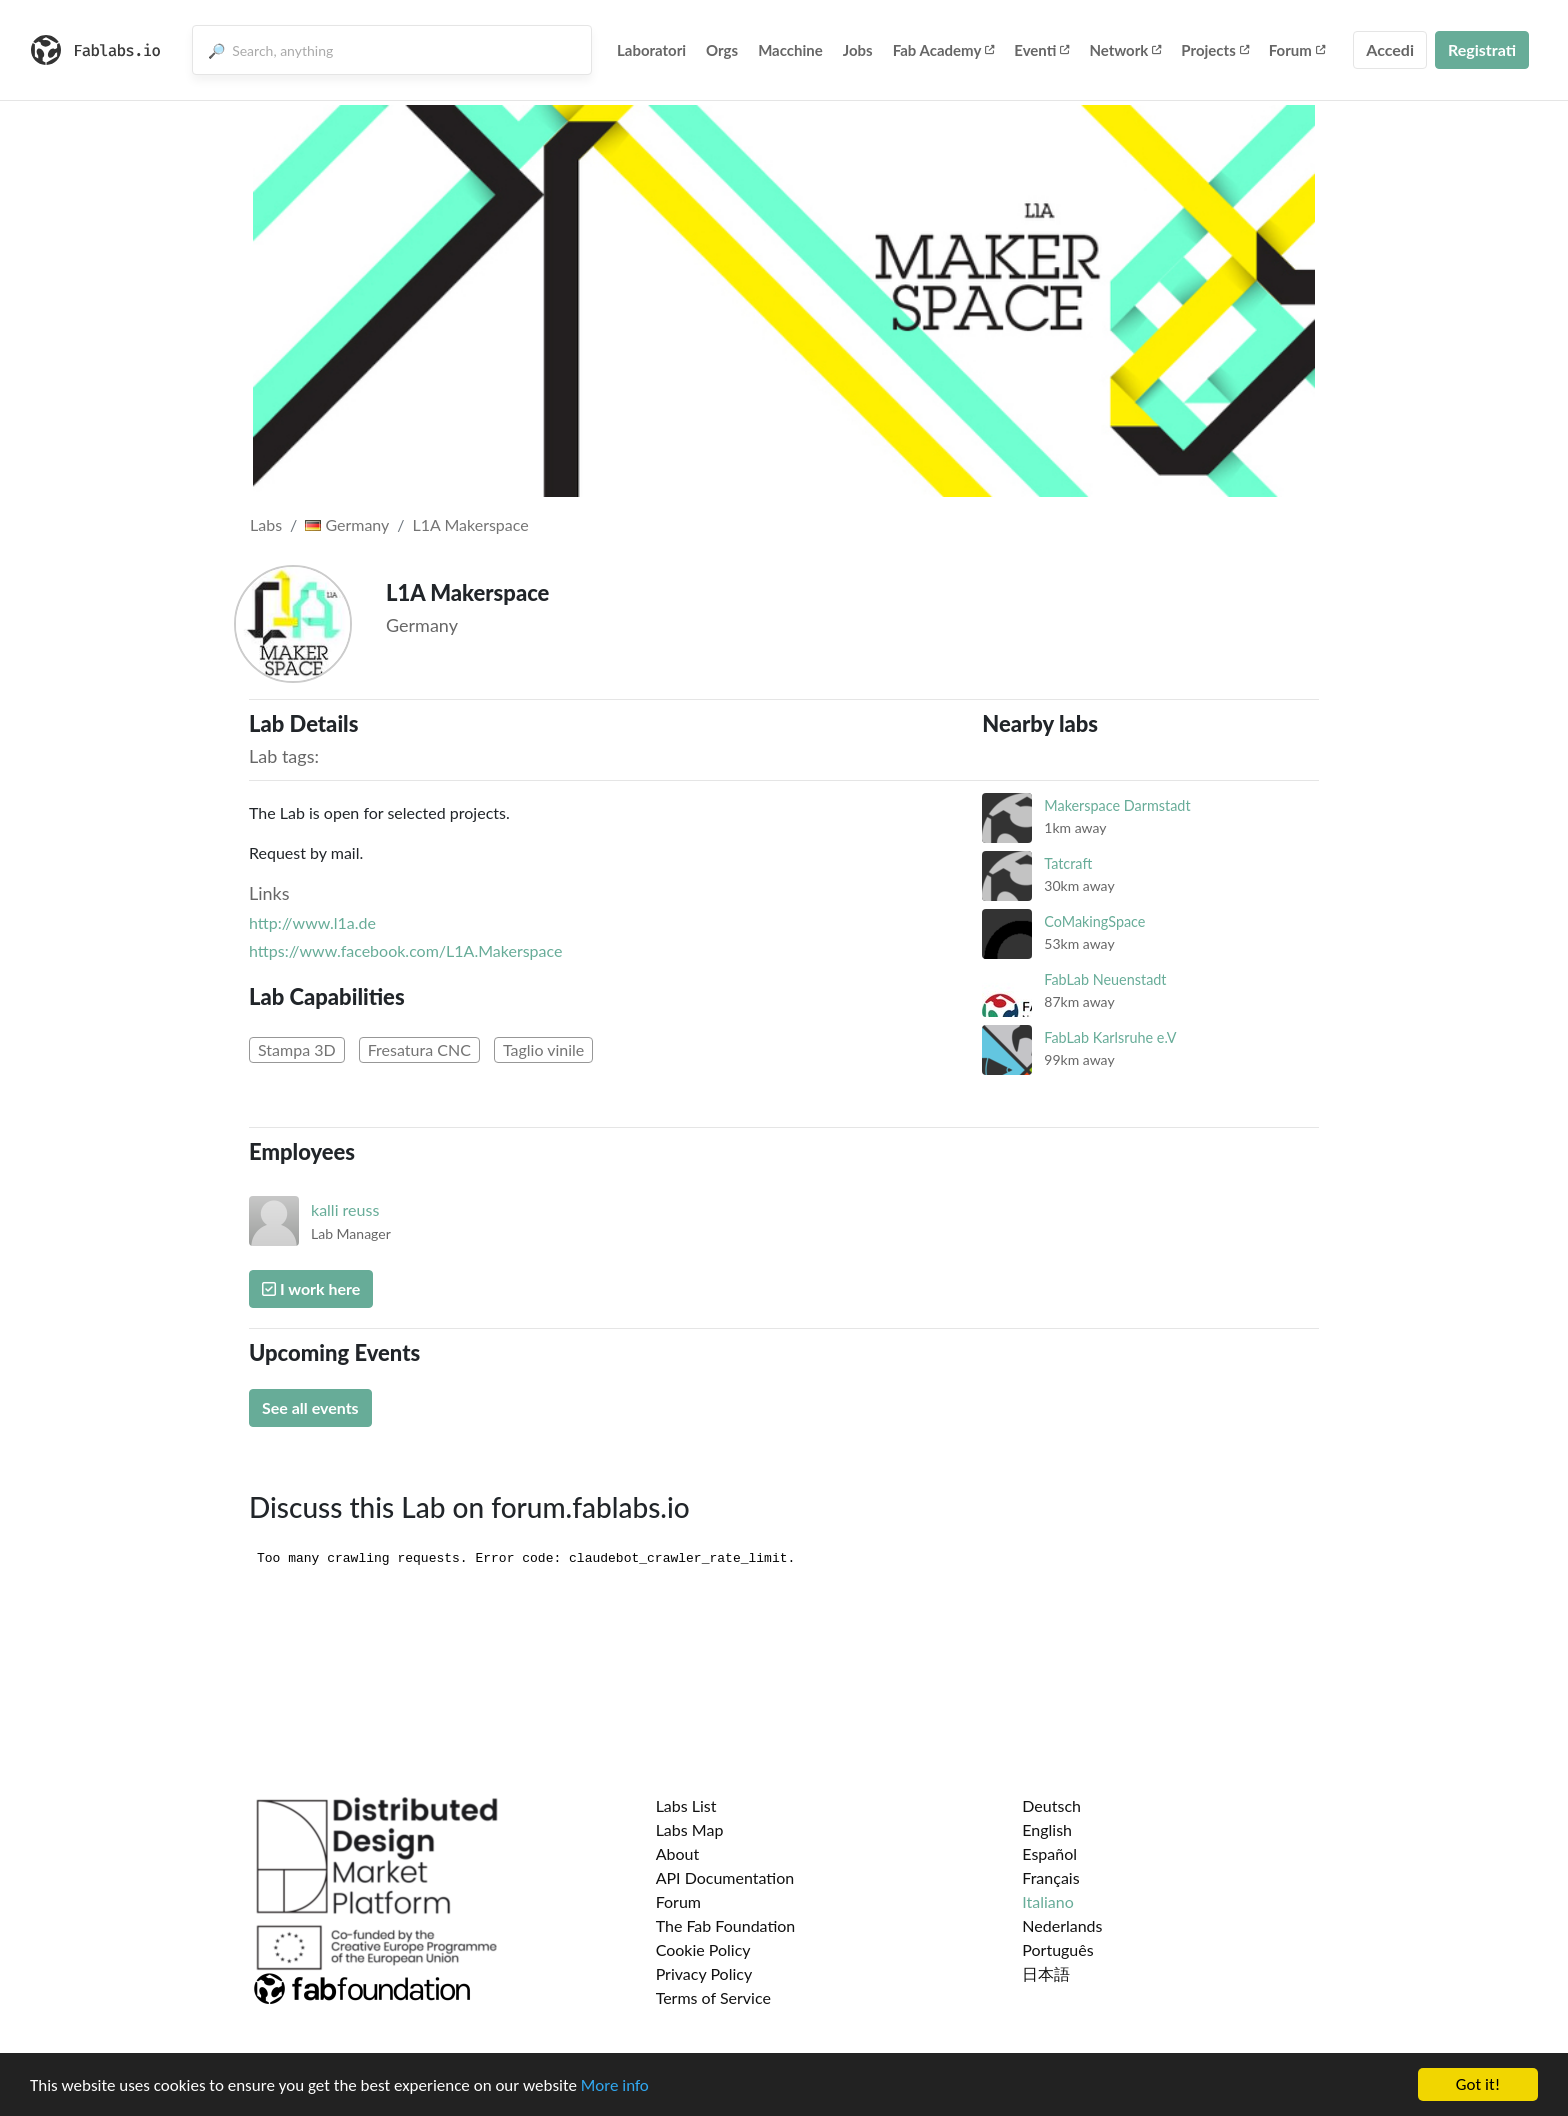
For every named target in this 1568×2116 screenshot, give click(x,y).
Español (1049, 1853)
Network (1125, 50)
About (678, 1853)
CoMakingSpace (1094, 921)
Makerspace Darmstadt (1117, 805)
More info (615, 2086)
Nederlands (1062, 1925)
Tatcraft (1068, 863)
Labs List (686, 1805)
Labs (266, 524)
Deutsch (1051, 1805)
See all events (310, 1407)
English (1047, 1829)
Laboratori (651, 50)
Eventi (1041, 50)
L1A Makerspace (471, 524)
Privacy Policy (704, 1973)
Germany (347, 524)
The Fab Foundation (726, 1925)
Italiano (1048, 1901)
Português (1057, 1949)
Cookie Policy (703, 1949)
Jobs (858, 50)
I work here (311, 1288)
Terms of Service (713, 1997)
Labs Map (690, 1829)
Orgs (722, 50)
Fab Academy (944, 50)
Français (1050, 1877)
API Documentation (725, 1877)
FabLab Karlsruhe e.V (1110, 1037)
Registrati (1482, 49)
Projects (1214, 50)
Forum (1297, 50)
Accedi (1390, 49)
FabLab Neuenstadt (1105, 979)
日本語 (1046, 1973)
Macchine (790, 50)
